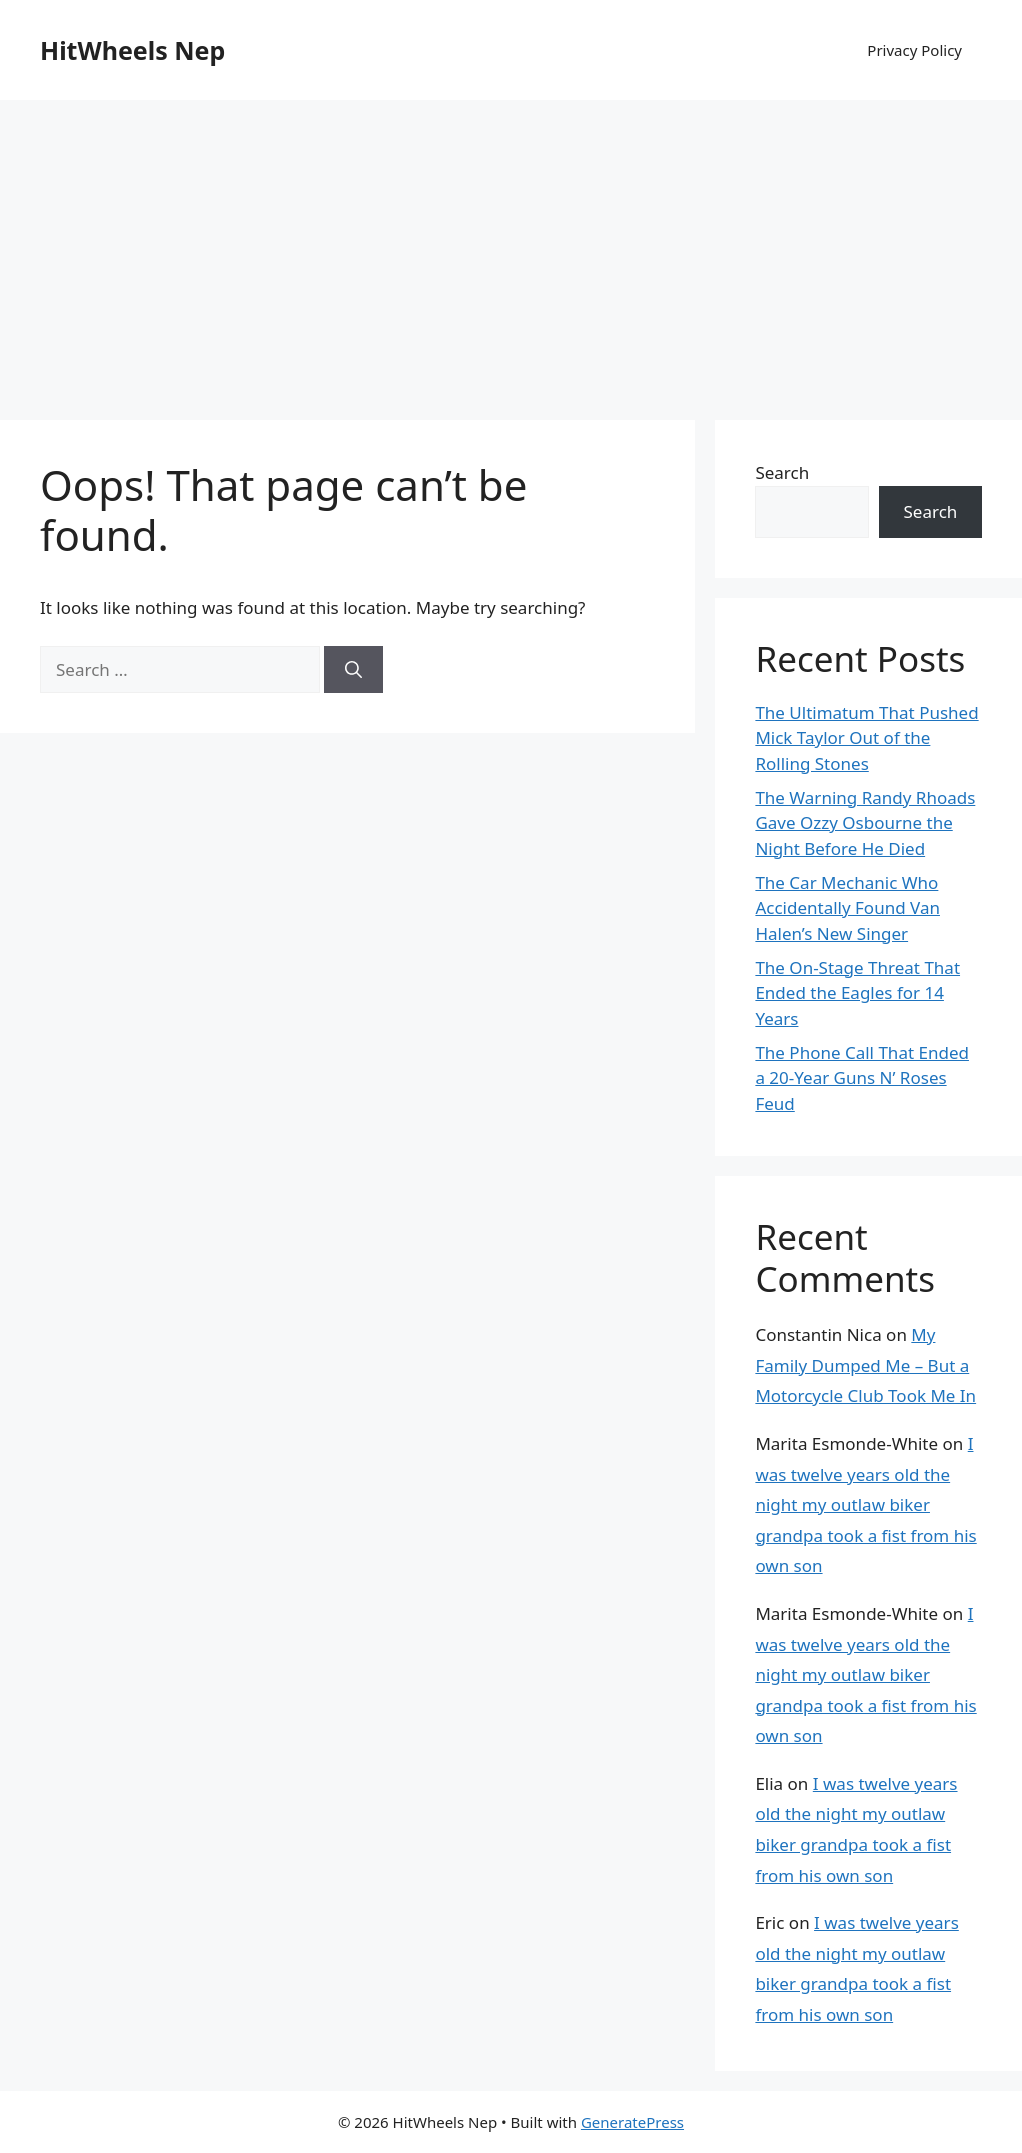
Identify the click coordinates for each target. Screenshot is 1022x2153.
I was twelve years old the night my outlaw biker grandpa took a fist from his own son (865, 1504)
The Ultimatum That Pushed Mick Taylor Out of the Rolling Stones (866, 738)
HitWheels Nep (132, 50)
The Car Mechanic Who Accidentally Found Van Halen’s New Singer (847, 908)
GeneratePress (632, 2122)
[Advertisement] (511, 250)
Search (782, 472)
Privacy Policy (914, 50)
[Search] (353, 670)
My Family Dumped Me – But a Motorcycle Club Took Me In (865, 1365)
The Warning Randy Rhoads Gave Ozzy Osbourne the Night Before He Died (865, 823)
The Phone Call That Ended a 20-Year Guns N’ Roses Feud (862, 1078)
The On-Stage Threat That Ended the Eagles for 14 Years (857, 993)
